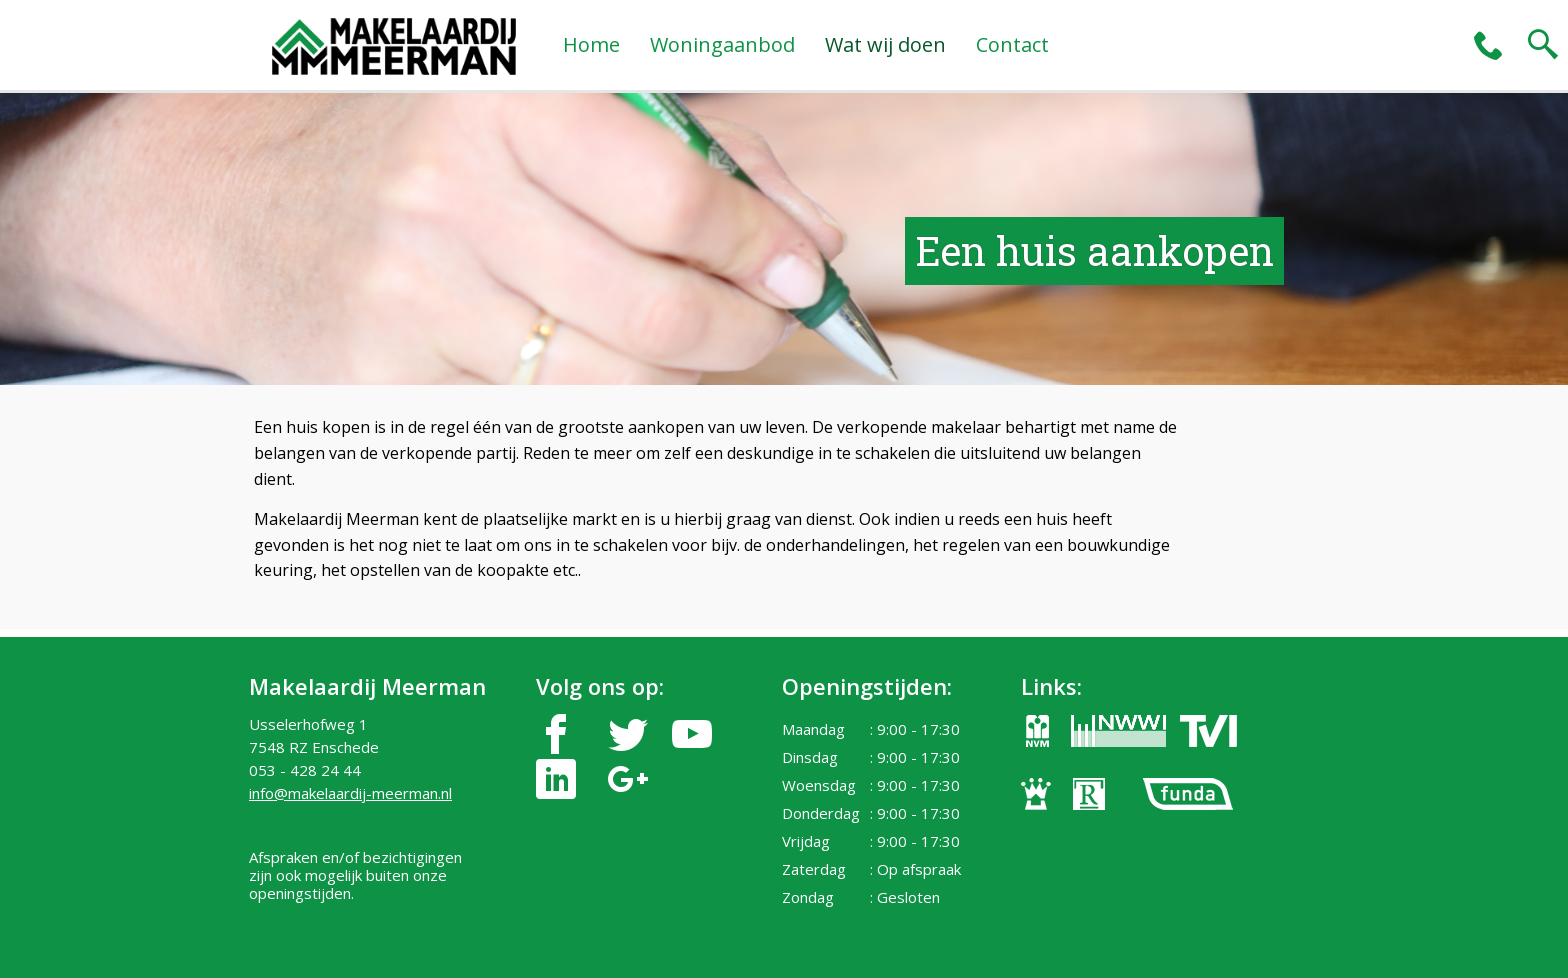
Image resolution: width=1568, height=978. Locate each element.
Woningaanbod (722, 44)
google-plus (628, 779)
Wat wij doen (885, 44)
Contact (1012, 44)
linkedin (556, 779)
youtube (692, 734)
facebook (556, 734)
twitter (628, 734)
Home (591, 44)
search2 (1543, 45)
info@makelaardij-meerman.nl (350, 793)
